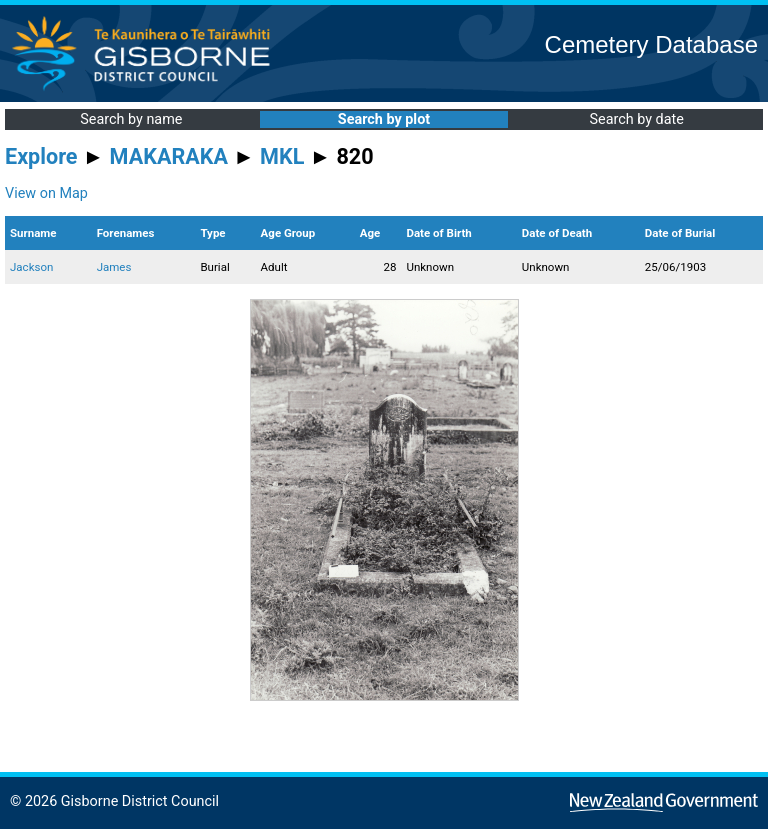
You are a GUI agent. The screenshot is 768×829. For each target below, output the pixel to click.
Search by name (131, 119)
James (114, 267)
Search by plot (384, 119)
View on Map (46, 193)
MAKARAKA (169, 156)
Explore (41, 156)
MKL (282, 156)
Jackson (31, 267)
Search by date (636, 119)
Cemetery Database (651, 44)
